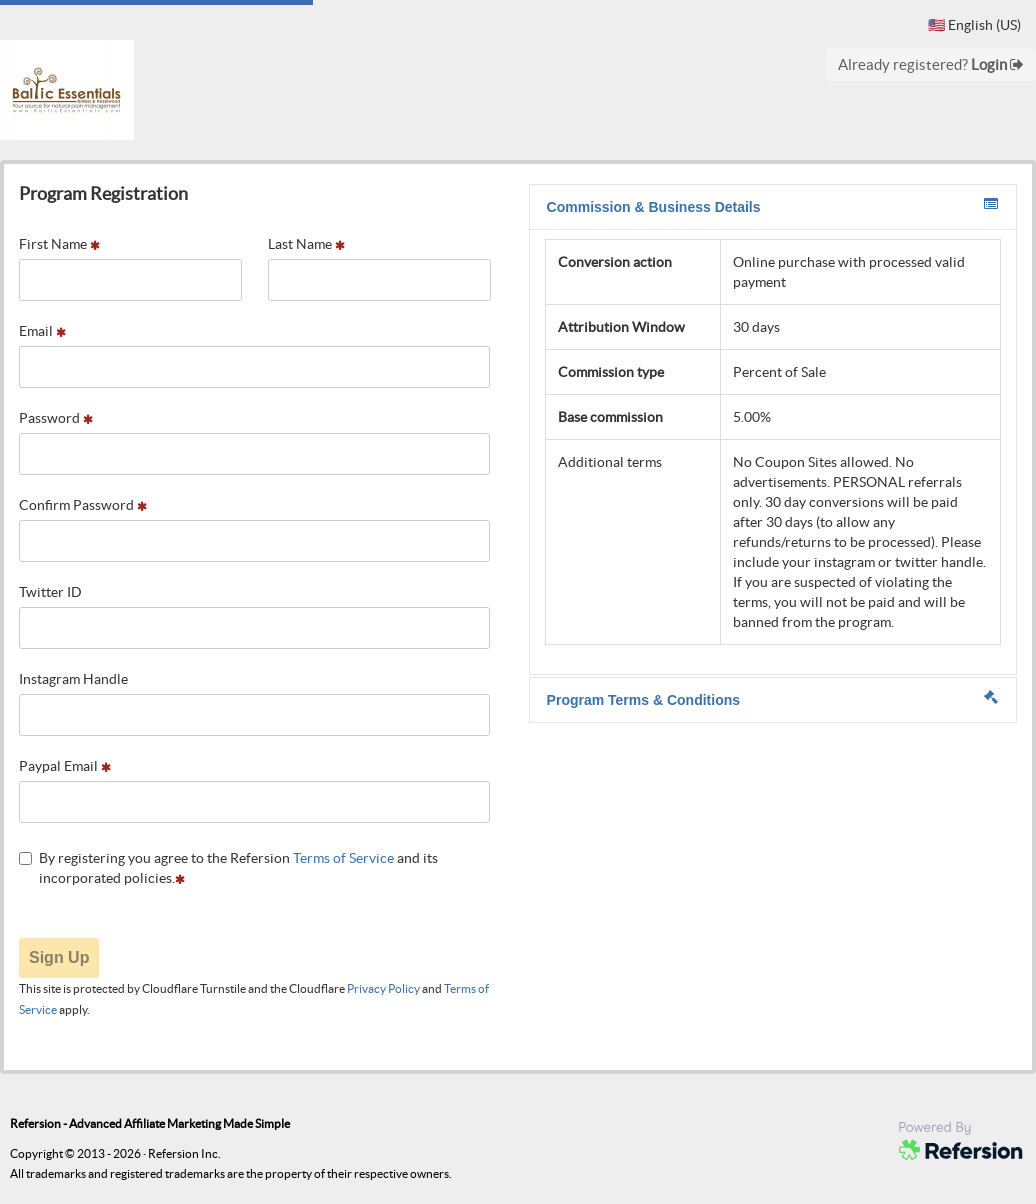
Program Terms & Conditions (773, 699)
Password (56, 418)
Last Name (306, 244)
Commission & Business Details (773, 206)
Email (42, 331)
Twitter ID (50, 592)
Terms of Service (343, 858)
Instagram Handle (73, 679)
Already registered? (931, 64)
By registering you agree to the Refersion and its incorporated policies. (228, 868)
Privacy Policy (383, 988)
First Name (59, 244)
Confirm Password (83, 505)
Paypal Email (65, 766)
